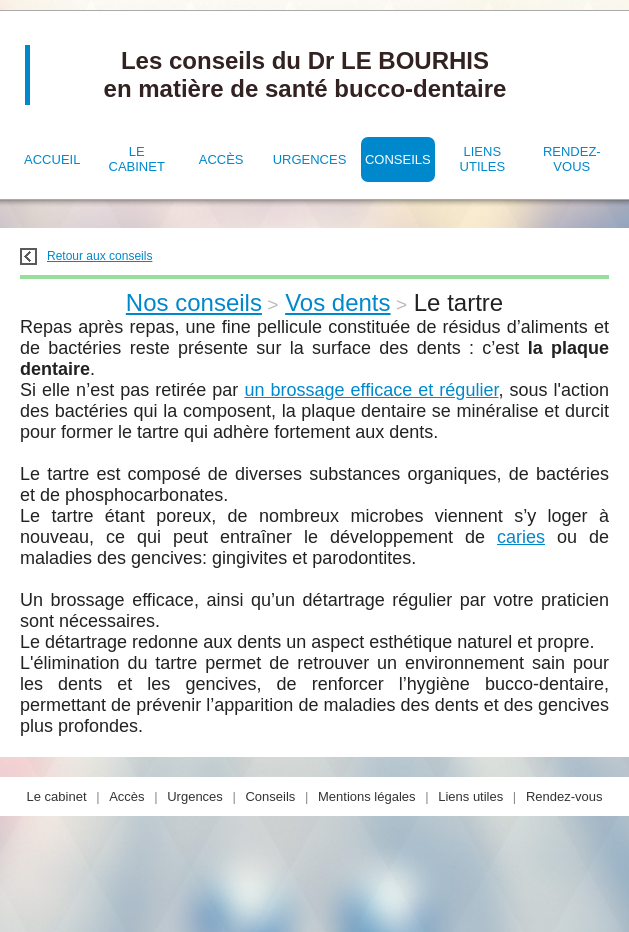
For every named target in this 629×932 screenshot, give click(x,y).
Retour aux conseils (86, 256)
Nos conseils (194, 302)
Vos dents (337, 302)
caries (521, 537)
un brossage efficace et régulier (371, 390)
